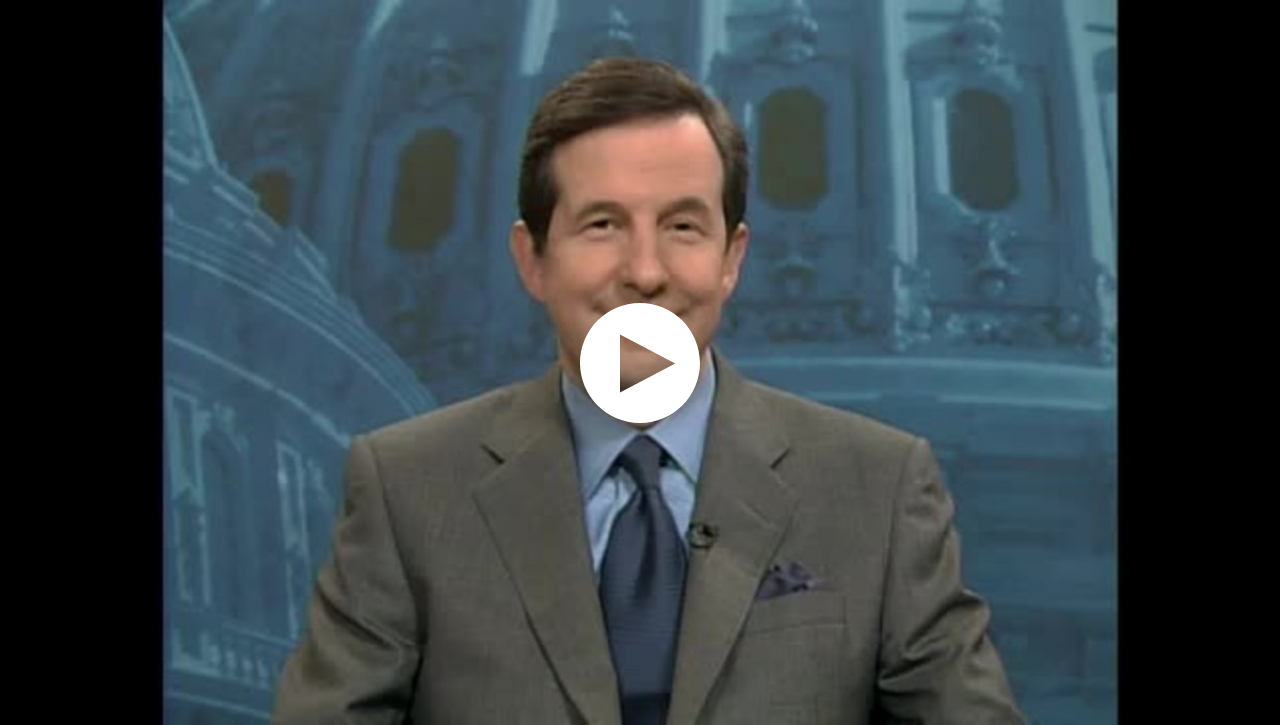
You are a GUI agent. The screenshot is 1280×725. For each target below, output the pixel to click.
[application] (640, 362)
